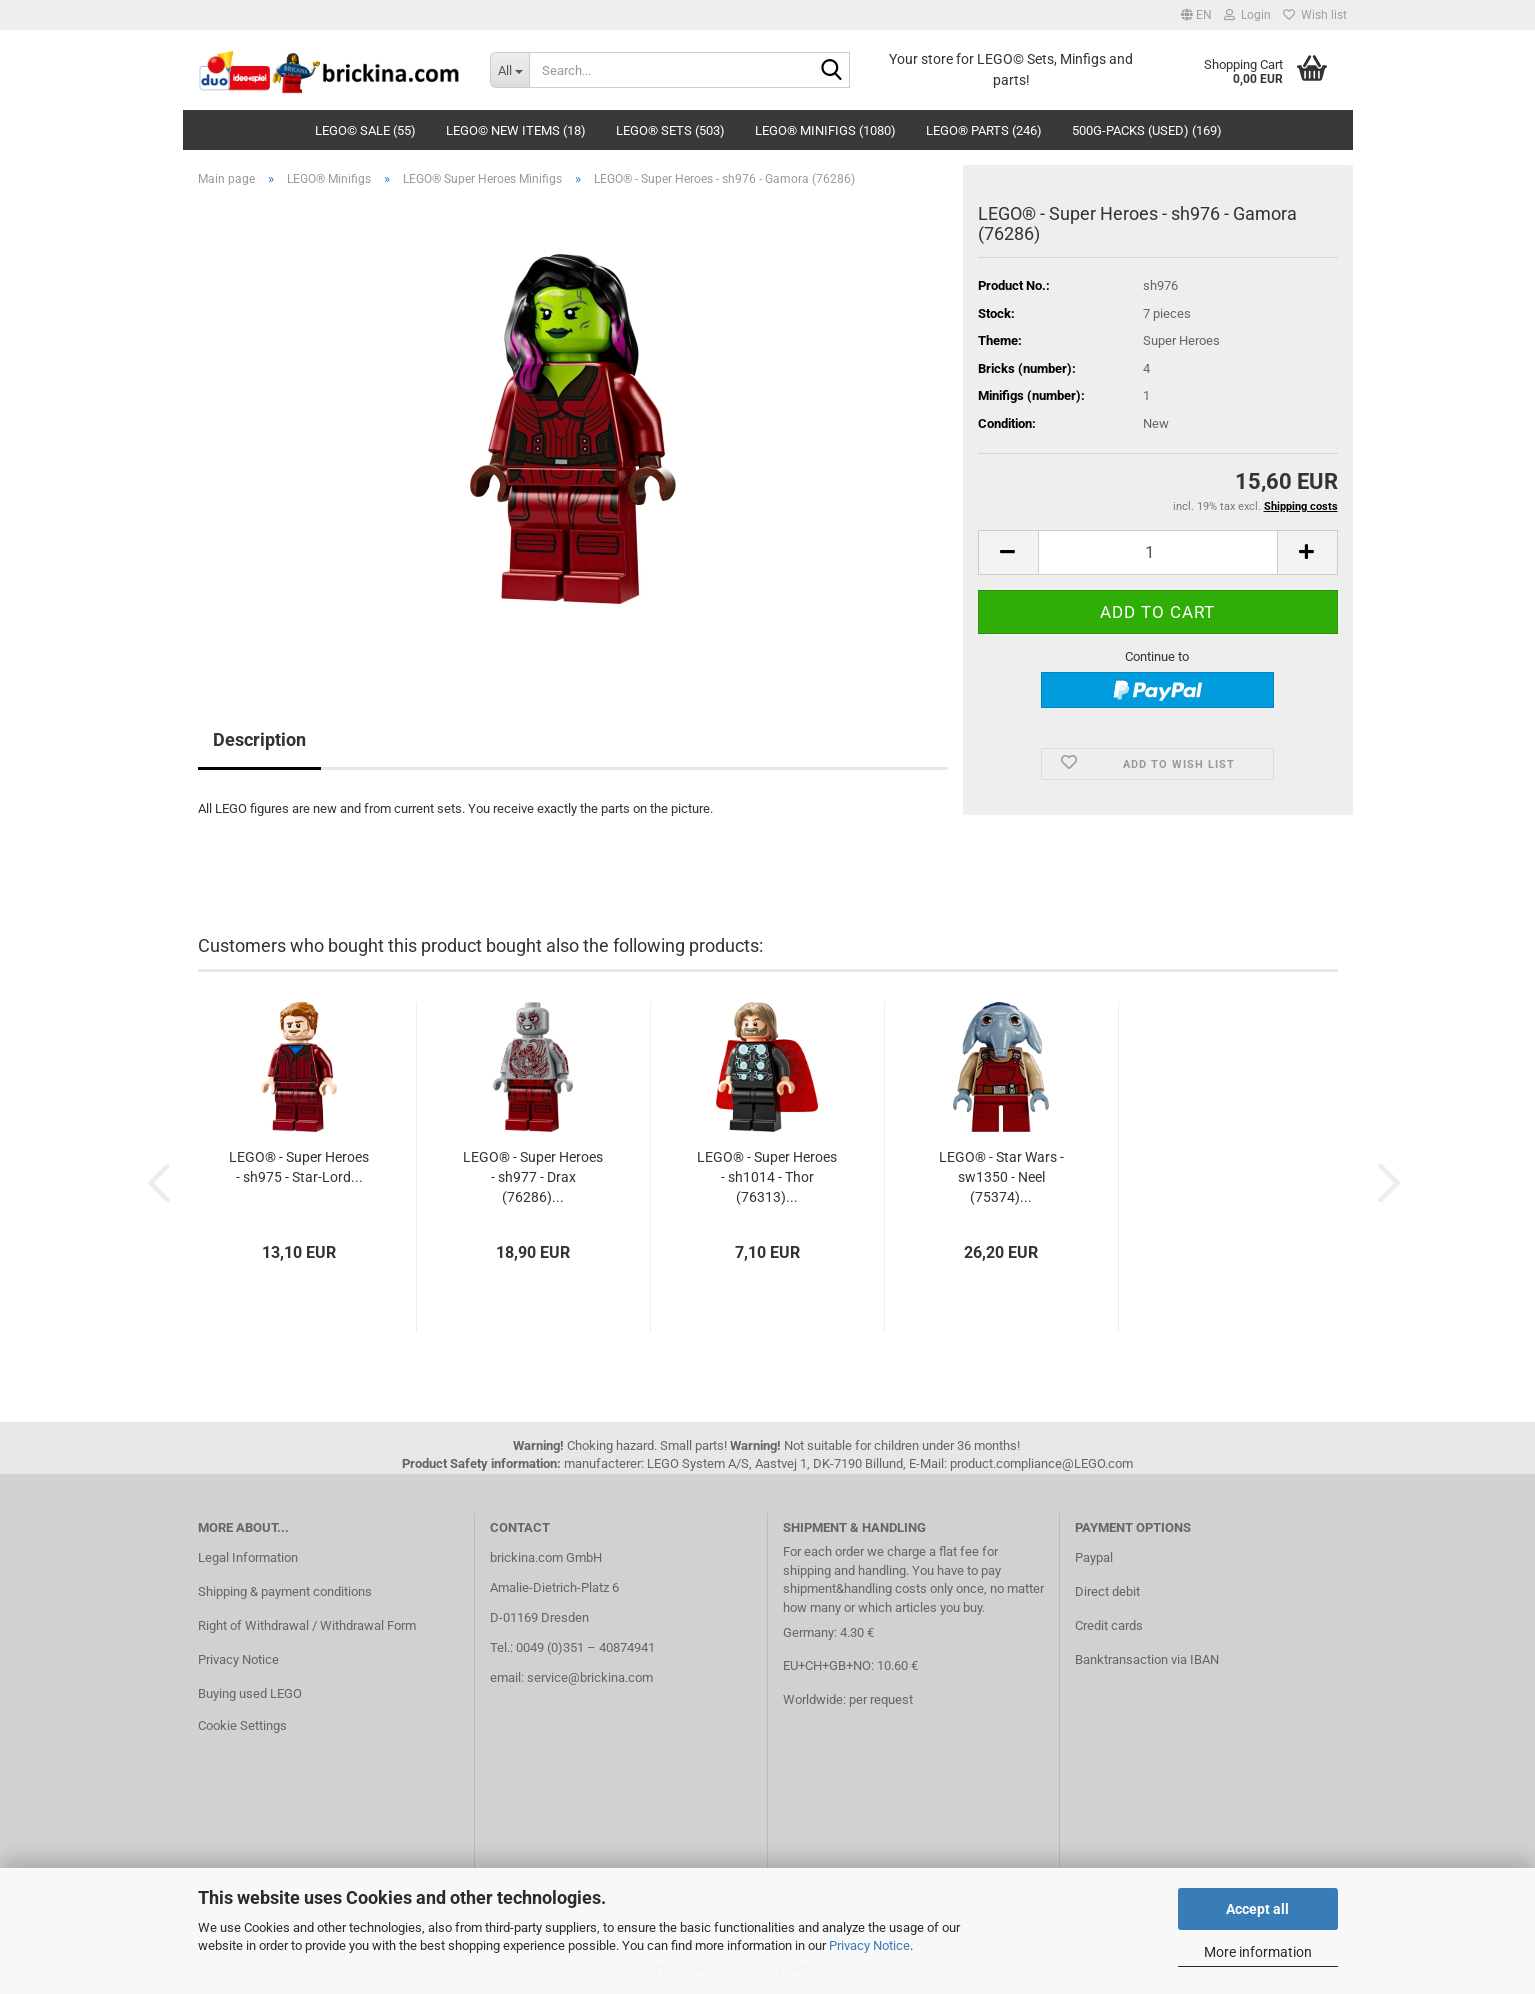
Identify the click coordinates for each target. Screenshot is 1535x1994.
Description (259, 739)
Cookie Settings (242, 1725)
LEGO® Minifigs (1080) (825, 130)
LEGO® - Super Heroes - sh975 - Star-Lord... (299, 1167)
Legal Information (248, 1557)
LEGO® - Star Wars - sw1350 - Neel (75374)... (1001, 1177)
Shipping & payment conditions (285, 1591)
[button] (1196, 15)
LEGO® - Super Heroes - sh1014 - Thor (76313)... (767, 1177)
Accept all (1257, 1909)
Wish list (1315, 15)
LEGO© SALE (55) (365, 130)
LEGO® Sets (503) (670, 130)
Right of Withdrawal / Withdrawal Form (307, 1625)
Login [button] (1247, 15)
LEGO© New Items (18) (516, 130)
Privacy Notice (869, 1945)
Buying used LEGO (250, 1693)
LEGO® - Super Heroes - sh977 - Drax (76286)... (533, 1177)
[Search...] (509, 70)
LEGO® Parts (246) (984, 130)
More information (1258, 1952)
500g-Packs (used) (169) (1147, 130)
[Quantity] (1158, 552)
